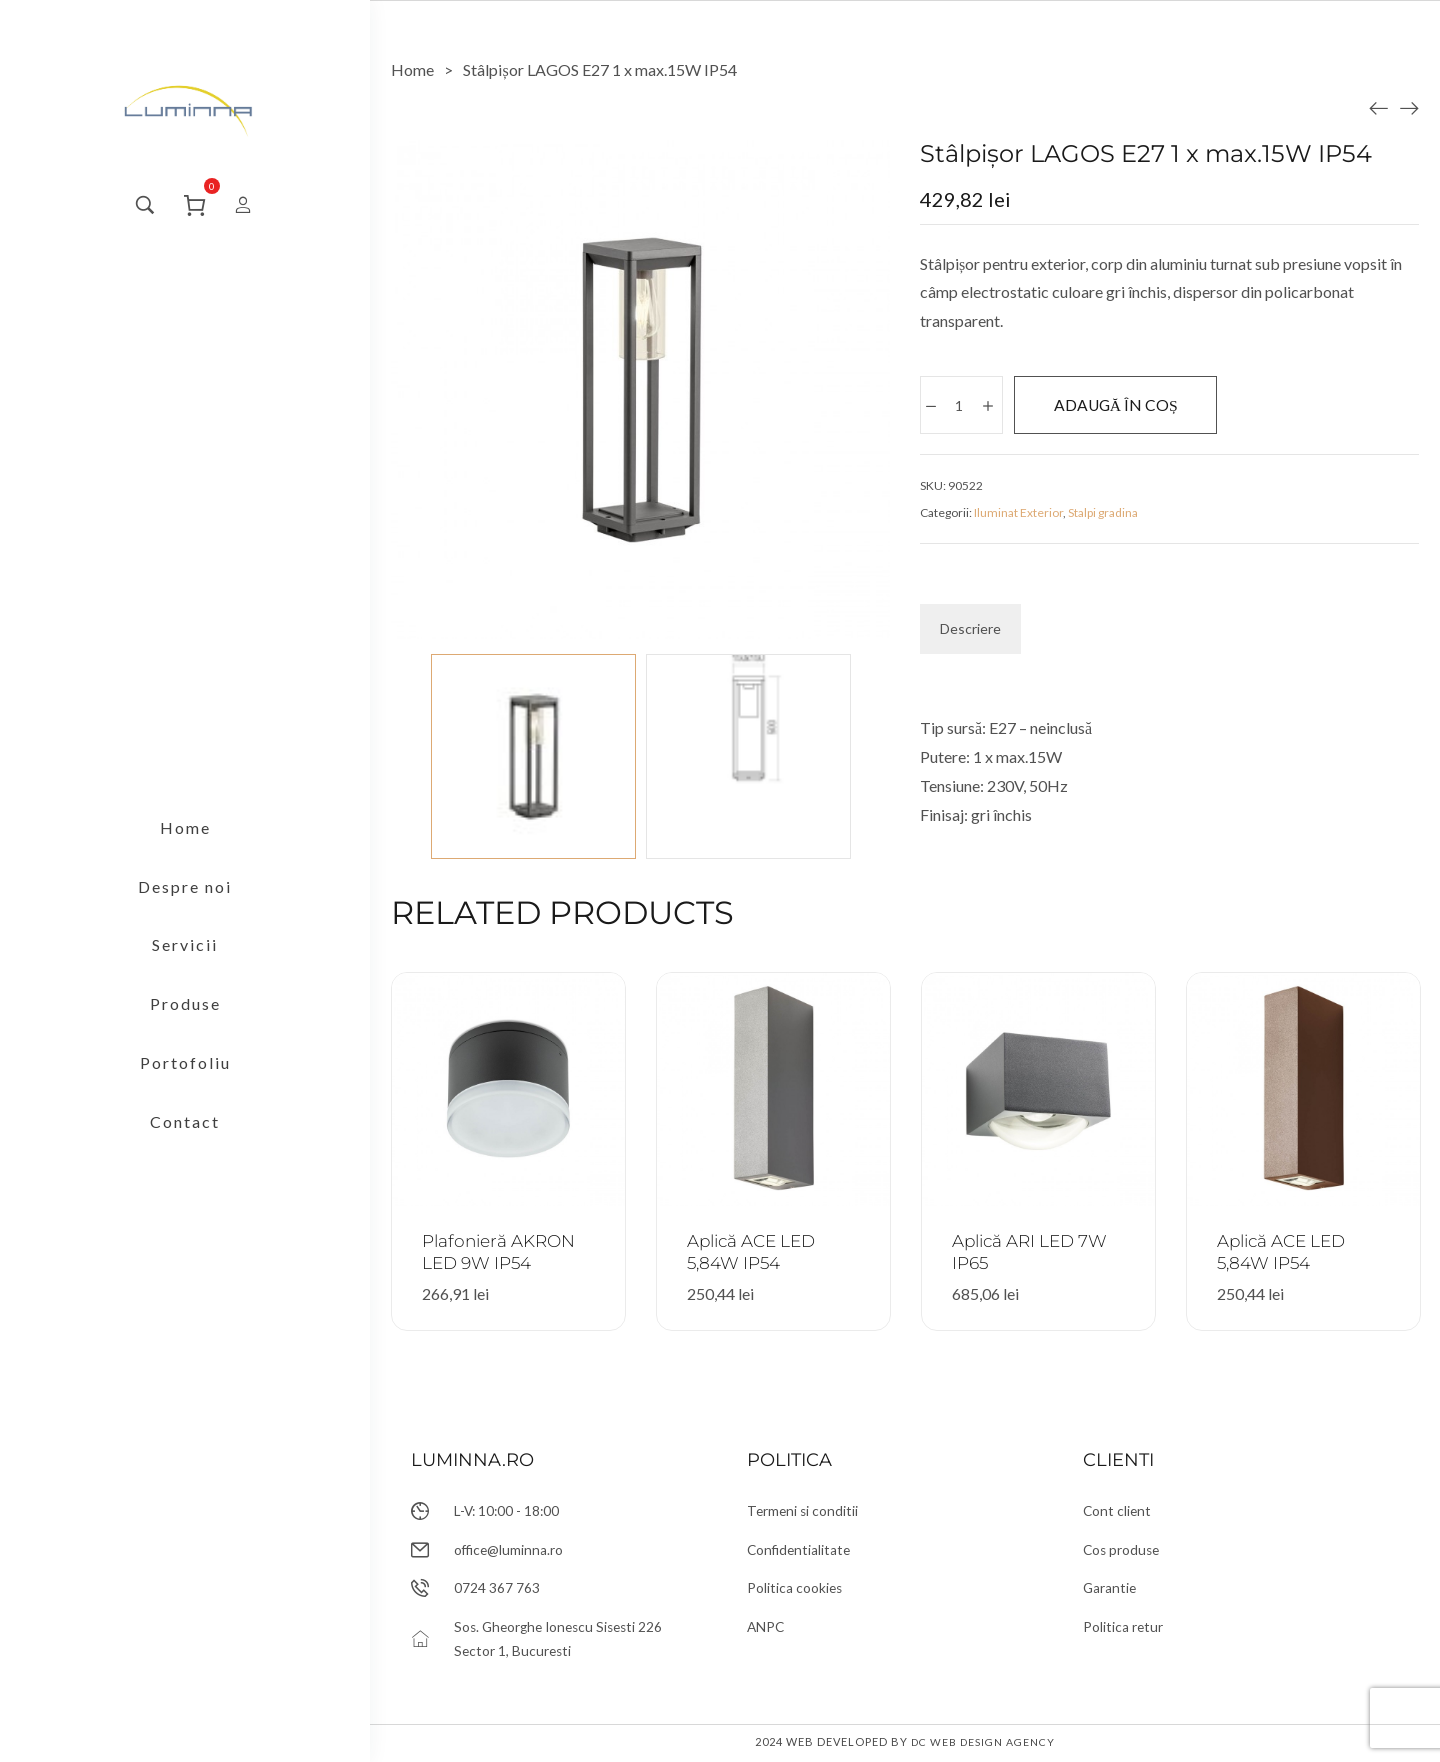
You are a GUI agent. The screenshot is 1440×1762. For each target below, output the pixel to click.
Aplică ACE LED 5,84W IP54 (758, 1252)
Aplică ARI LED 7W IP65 (1037, 1252)
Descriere (970, 630)
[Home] (412, 69)
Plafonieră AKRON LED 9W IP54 (505, 1252)
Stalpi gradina (1103, 514)
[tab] (970, 631)
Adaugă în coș (1139, 405)
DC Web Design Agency (983, 1744)
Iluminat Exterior (1018, 514)
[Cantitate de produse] (960, 406)
